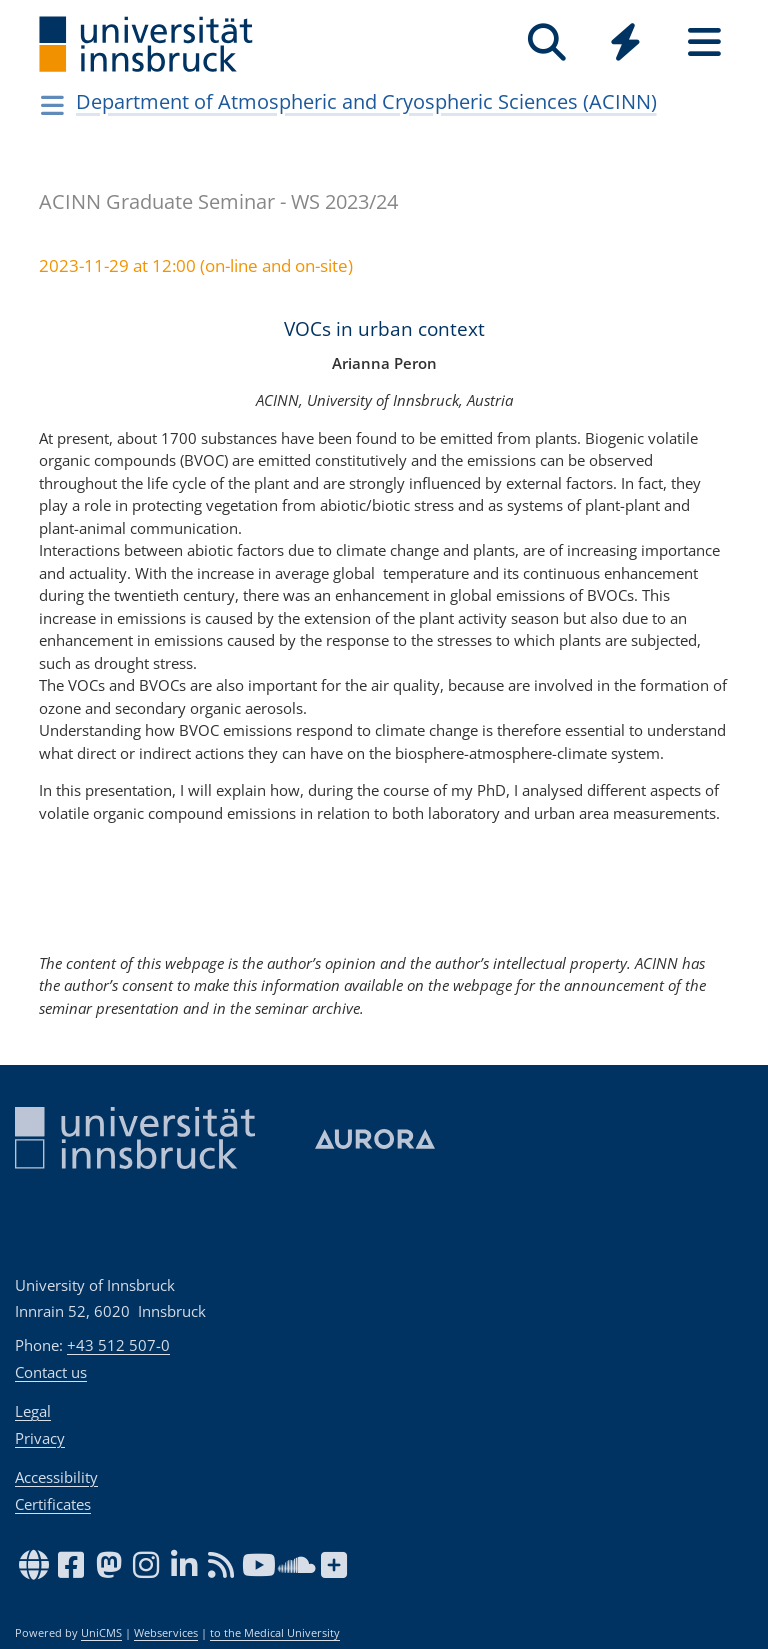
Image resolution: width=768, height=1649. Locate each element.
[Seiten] (704, 42)
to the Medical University (275, 1633)
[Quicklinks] (625, 42)
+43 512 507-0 (118, 1345)
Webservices (166, 1633)
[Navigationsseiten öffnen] (52, 105)
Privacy (40, 1438)
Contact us (51, 1372)
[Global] (625, 44)
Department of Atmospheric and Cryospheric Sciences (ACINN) (366, 101)
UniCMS (101, 1633)
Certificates (53, 1504)
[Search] (546, 42)
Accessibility (56, 1477)
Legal (33, 1411)
